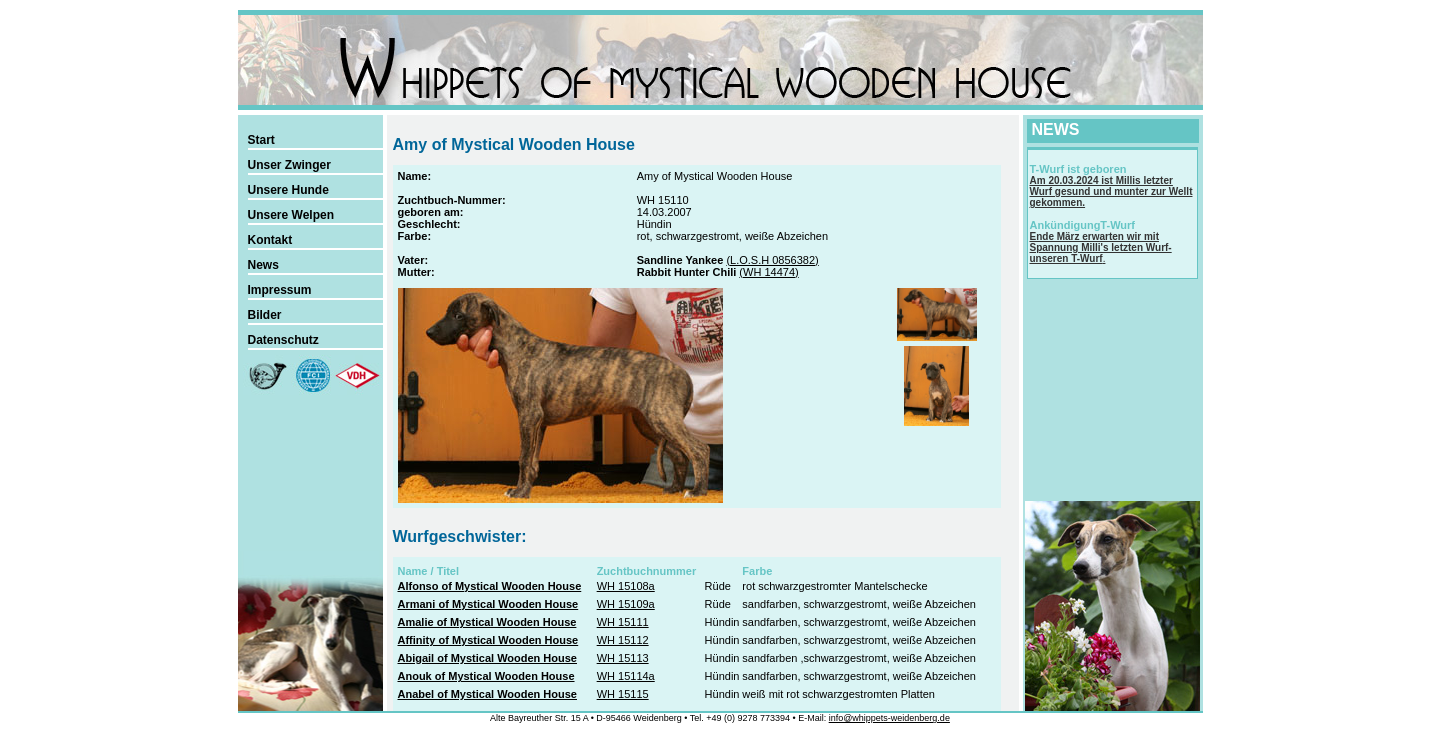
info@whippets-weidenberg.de (889, 718)
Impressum (280, 290)
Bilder (265, 315)
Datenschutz (283, 340)
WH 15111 (623, 622)
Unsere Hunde (288, 190)
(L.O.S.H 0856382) (772, 260)
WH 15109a (626, 604)
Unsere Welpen (291, 215)
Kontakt (270, 240)
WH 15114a (626, 676)
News (263, 265)
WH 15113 (623, 658)
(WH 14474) (768, 272)
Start (261, 140)
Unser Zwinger (289, 165)
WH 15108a (626, 586)
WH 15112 (623, 640)
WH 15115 (623, 694)
